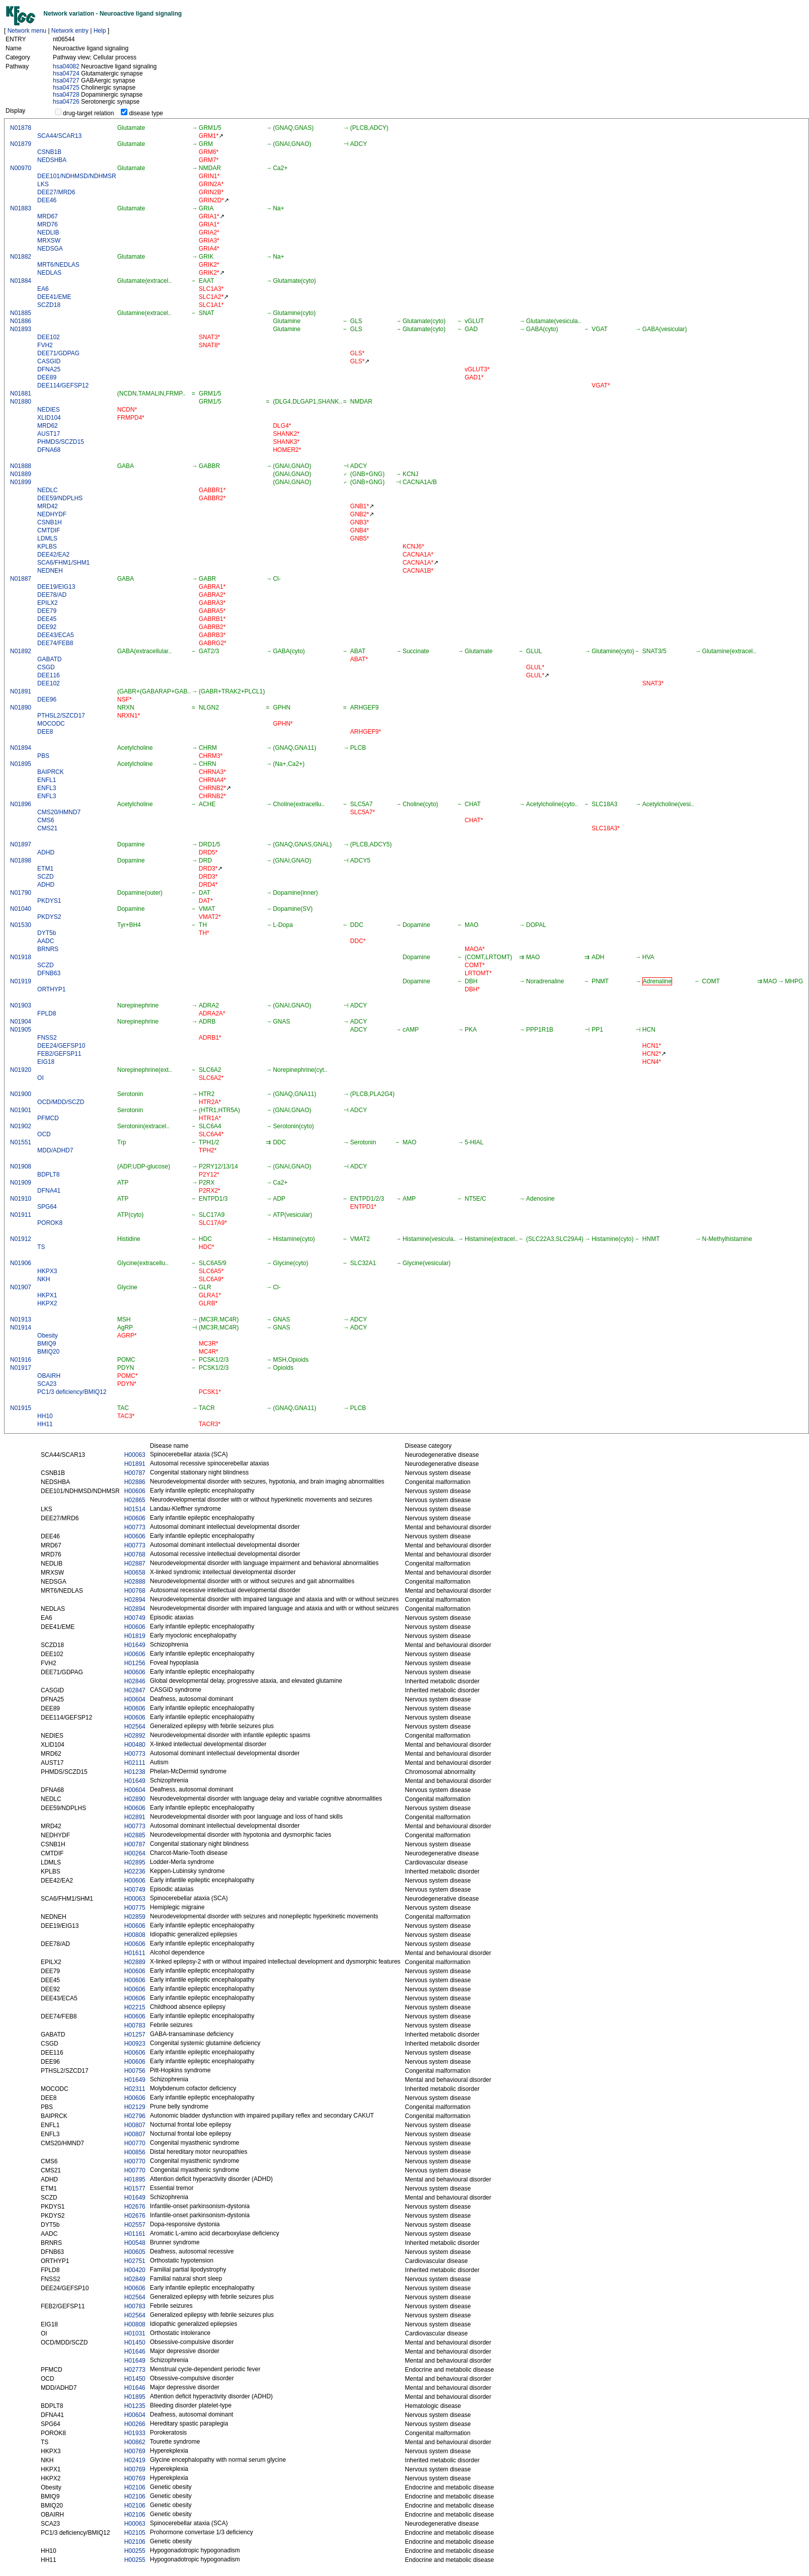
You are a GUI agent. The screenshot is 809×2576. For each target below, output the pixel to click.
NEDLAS (49, 272)
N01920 (20, 1069)
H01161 (134, 2233)
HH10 (45, 1416)
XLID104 (49, 417)
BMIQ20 (48, 1351)
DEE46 (46, 200)
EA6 (43, 288)
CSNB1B (49, 151)
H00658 (134, 1572)
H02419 (134, 2460)
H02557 (134, 2224)
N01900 (20, 1094)
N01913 (20, 1319)
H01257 (134, 2034)
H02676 (134, 2206)
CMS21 (47, 828)
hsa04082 (66, 66)
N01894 (20, 747)
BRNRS (47, 949)
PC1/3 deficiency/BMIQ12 (71, 1391)
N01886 (20, 321)
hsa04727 (66, 80)
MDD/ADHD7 (55, 1150)
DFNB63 (48, 973)
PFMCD (48, 1118)
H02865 (134, 1500)
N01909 (20, 1182)
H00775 (134, 1907)
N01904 (20, 1021)
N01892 (20, 651)
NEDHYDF (51, 514)
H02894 (134, 1599)
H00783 (134, 2025)
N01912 (20, 1238)
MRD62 (47, 425)
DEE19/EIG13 (56, 586)
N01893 (20, 329)
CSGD (46, 667)
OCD (44, 1134)
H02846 (134, 1681)
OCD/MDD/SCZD (60, 1102)
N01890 (20, 707)
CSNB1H (49, 522)
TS (41, 1247)
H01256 (134, 1663)
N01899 (20, 482)
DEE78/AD (51, 594)
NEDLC (47, 490)
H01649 (134, 1645)
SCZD (45, 876)
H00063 (134, 1454)
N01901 (20, 1110)
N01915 (20, 1408)
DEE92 (46, 627)
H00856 (134, 2152)
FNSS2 (47, 1037)
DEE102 (48, 337)
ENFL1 (46, 780)
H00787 (134, 1472)
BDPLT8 (48, 1174)
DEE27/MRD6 (56, 192)
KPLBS (47, 546)
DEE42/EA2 (53, 554)
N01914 (20, 1327)
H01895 (134, 2179)
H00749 (134, 1617)
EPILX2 (47, 602)
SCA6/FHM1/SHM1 (63, 562)
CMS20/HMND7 (59, 812)
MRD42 (47, 506)
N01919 (20, 981)
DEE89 (46, 377)
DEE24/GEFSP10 (61, 1045)
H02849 (134, 2279)
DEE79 (46, 610)
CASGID (48, 361)
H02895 (134, 1862)
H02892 (134, 1735)
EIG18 (45, 1061)
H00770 (134, 2143)
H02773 (134, 2369)
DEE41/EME (54, 296)
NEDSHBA (51, 160)
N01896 (20, 804)
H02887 (134, 1563)
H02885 (134, 1835)
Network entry (70, 30)
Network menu (27, 30)
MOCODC (51, 723)
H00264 (134, 1853)
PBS (43, 755)
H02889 (134, 1962)
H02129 (134, 2107)
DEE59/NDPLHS (60, 498)
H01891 (134, 1463)
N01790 (20, 892)
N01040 (20, 908)
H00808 (134, 1934)
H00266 (134, 2424)
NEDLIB (48, 232)
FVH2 (45, 345)
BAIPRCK (50, 771)
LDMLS (47, 538)
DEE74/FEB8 (55, 643)
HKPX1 (47, 1295)
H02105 (134, 2532)
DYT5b (46, 932)
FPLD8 (46, 1013)
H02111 (134, 1762)
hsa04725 (66, 87)
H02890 (134, 1799)
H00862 (134, 2442)
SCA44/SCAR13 (59, 135)
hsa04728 (66, 94)
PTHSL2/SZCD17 (61, 715)
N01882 (20, 256)
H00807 (134, 2125)
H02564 (134, 1726)
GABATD (49, 659)
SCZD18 (48, 304)
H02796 (134, 2116)
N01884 (20, 280)
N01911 (20, 1214)
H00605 (134, 2251)
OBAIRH (48, 1375)
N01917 (20, 1367)
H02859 (134, 1916)
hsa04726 (66, 101)
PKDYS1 (49, 900)
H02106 (134, 2487)
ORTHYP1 (51, 989)
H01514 (134, 1509)
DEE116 (48, 675)
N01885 (20, 313)
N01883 (20, 208)
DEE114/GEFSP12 (63, 385)
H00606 (134, 1491)
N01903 (20, 1005)
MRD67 (47, 216)
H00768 (134, 1554)
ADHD (45, 852)
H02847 (134, 1690)
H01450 (134, 2342)
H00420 (134, 2270)
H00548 (134, 2242)
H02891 (134, 1817)
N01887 (20, 578)
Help (100, 30)
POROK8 (49, 1222)
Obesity (47, 1335)
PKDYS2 (49, 916)
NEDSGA (50, 248)
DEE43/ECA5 (55, 635)
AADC (45, 941)
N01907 (20, 1287)
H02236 (134, 1871)
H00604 (134, 1699)
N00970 (20, 168)
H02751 (134, 2261)
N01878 (20, 127)
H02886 (134, 1482)
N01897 (20, 844)
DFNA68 (48, 449)
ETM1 (45, 868)
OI (40, 1077)
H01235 (134, 2405)
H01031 (134, 2333)
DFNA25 (48, 369)
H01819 (134, 1636)
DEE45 (46, 618)
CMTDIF (48, 530)
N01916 (20, 1359)
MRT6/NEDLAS (58, 264)
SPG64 (47, 1206)
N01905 (20, 1029)
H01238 (134, 1771)
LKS (43, 184)
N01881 (20, 393)
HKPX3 (47, 1271)
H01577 (134, 2188)
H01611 (134, 1953)
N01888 (20, 466)
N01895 (20, 763)
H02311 (134, 2088)
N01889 (20, 474)
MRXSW (48, 240)
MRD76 (47, 224)
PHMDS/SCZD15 (60, 441)
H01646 (134, 2351)
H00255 (134, 2550)
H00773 (134, 1527)
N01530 (20, 924)
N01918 (20, 957)
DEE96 (46, 699)
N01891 (20, 691)
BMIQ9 (46, 1343)
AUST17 (48, 433)
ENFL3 (46, 788)
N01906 (20, 1263)
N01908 (20, 1166)
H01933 (134, 2433)
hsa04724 (66, 73)
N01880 (20, 401)
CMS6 (45, 820)
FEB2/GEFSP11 (59, 1053)
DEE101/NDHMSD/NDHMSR (76, 176)
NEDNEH (50, 570)
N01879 (20, 143)
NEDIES (48, 409)
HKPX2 (47, 1303)
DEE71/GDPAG (58, 353)
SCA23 (46, 1383)
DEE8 (45, 731)
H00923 (134, 2043)
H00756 (134, 2070)
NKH (43, 1279)
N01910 (20, 1198)
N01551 (20, 1142)
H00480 (134, 1744)
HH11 (45, 1424)
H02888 (134, 1581)
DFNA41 (48, 1190)
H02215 (134, 2007)
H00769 (134, 2451)
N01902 (20, 1126)
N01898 (20, 860)
